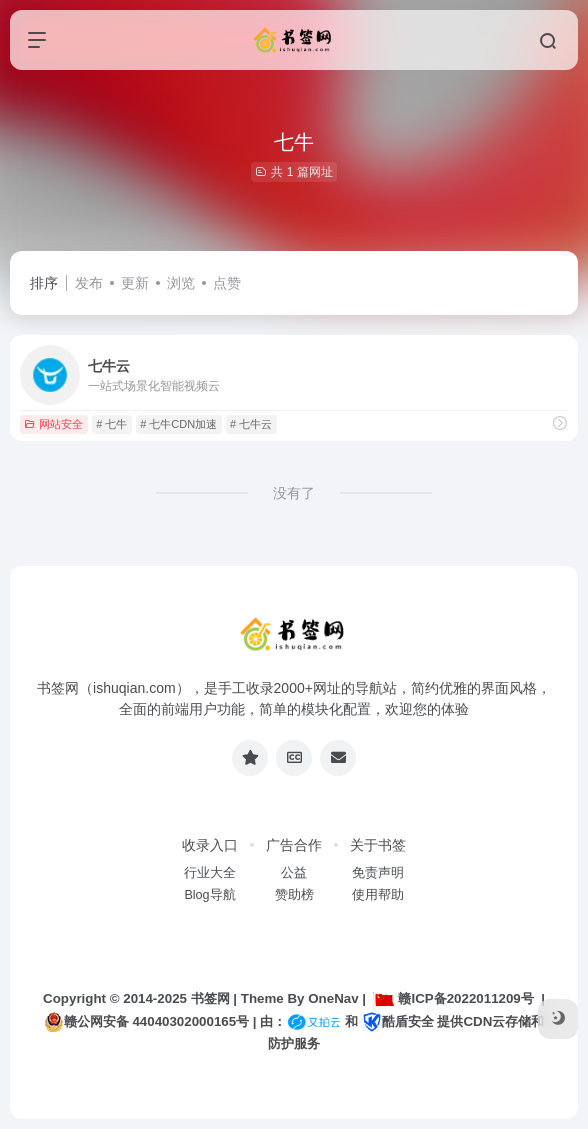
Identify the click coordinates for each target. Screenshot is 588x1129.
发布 (89, 283)
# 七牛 (111, 424)
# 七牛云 (251, 424)
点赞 (227, 283)
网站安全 (53, 424)
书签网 (210, 998)
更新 (135, 283)
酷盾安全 (398, 1021)
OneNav (333, 998)
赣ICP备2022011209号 (453, 998)
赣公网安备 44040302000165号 (146, 1022)
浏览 (181, 283)
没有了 (294, 493)
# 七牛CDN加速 (178, 424)
